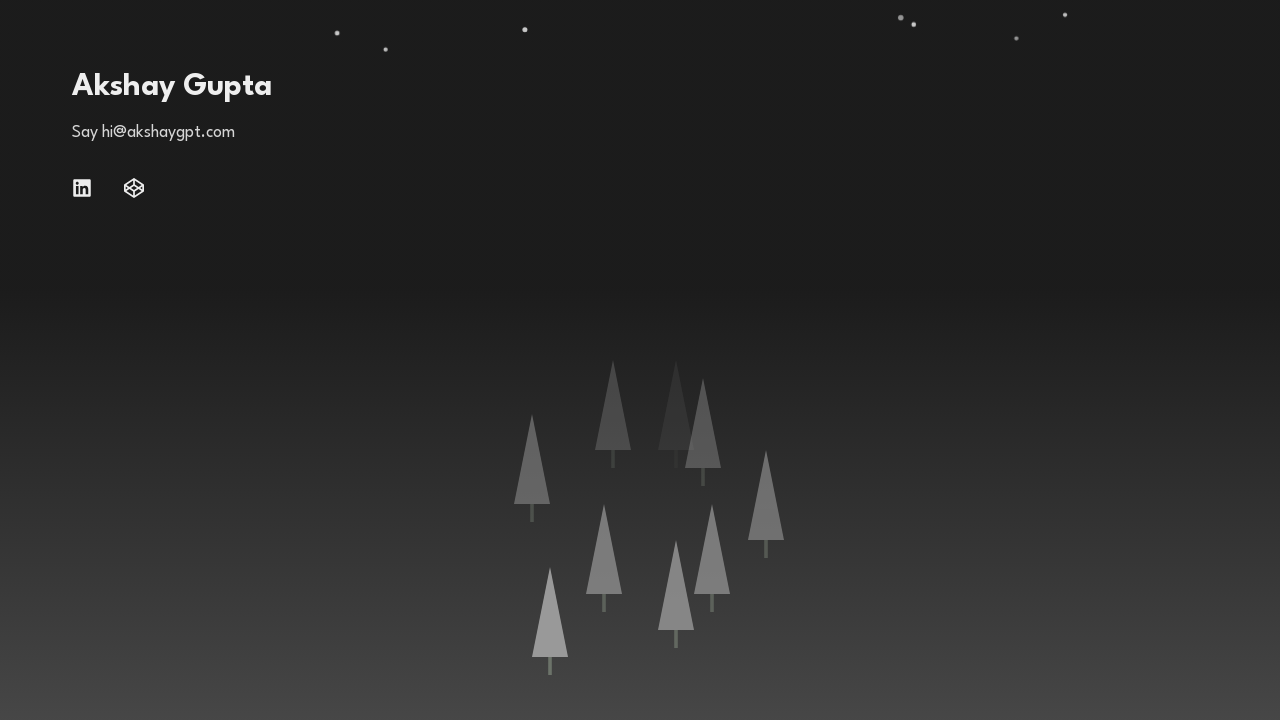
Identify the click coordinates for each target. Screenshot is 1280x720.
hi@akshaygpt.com (168, 133)
